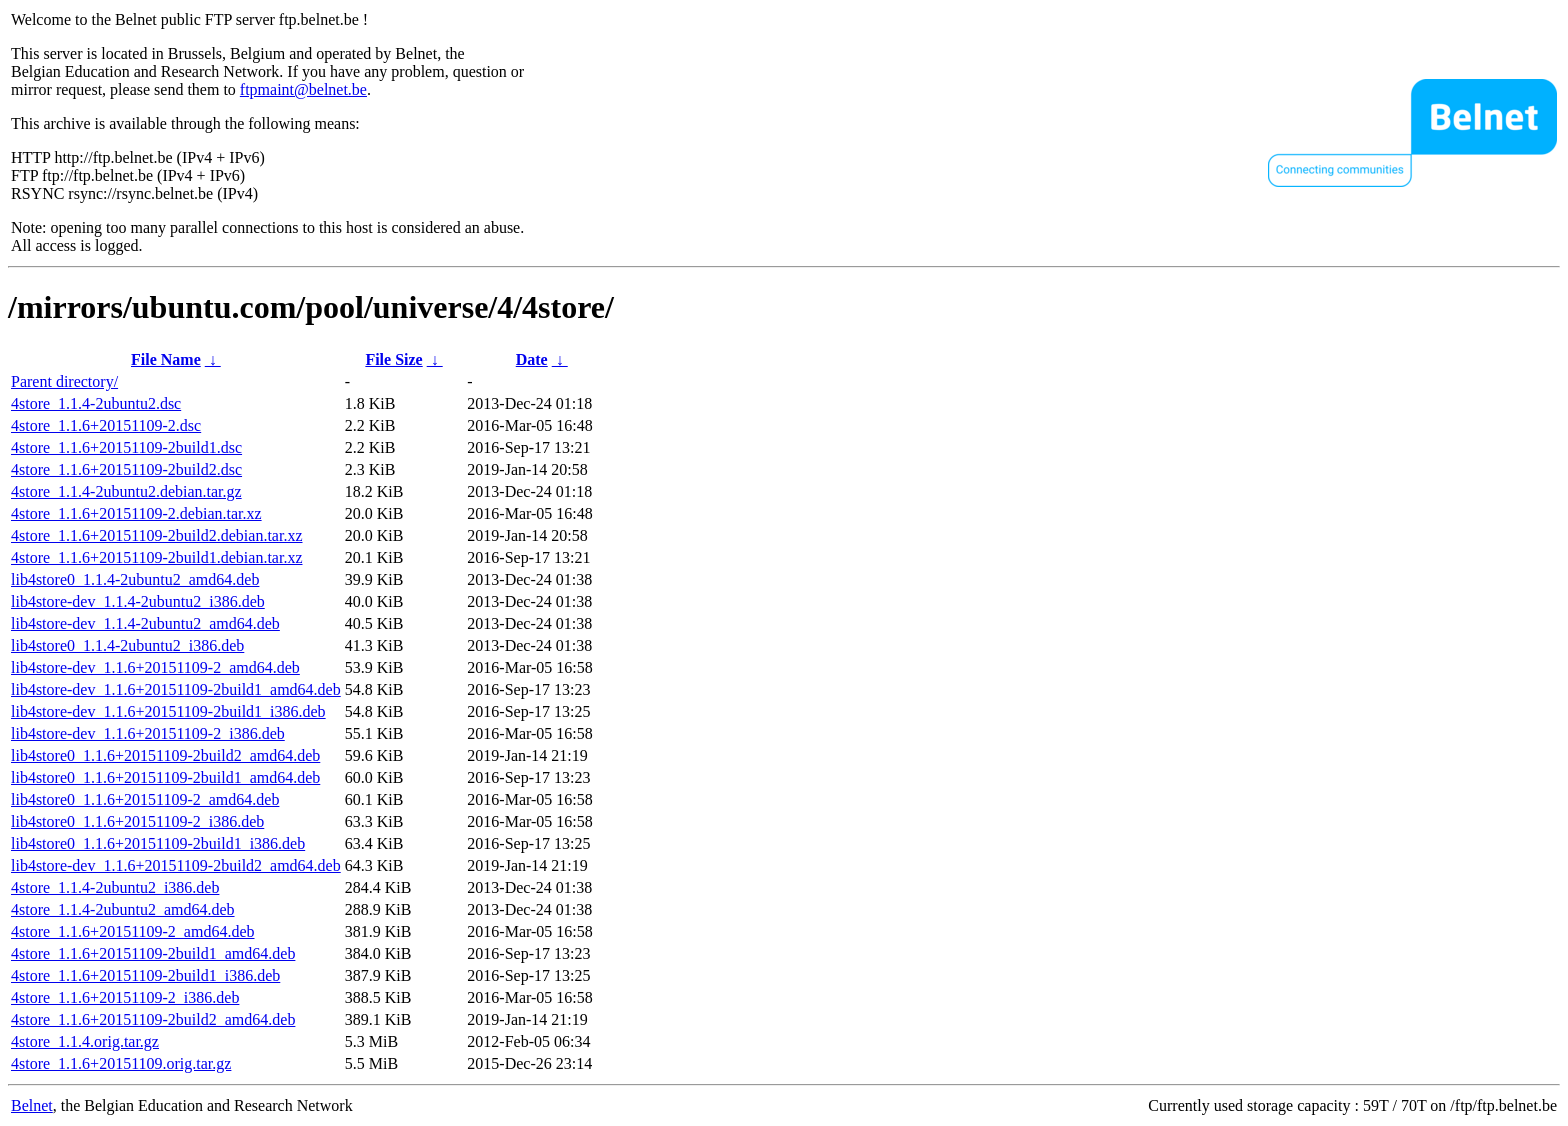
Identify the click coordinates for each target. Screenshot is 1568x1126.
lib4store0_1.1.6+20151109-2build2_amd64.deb (165, 755)
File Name (166, 359)
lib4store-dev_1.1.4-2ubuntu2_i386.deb (138, 601)
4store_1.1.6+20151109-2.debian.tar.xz (136, 513)
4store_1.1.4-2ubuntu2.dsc (96, 403)
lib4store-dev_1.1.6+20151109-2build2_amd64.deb (176, 865)
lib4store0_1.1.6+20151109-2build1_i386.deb (158, 843)
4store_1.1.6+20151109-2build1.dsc (126, 447)
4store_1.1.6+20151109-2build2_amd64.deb (153, 1019)
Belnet (32, 1105)
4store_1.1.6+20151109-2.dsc (106, 425)
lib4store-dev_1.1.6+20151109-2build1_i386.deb (168, 711)
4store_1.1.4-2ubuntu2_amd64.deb (123, 909)
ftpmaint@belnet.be (303, 89)
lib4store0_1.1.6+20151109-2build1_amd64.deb (165, 777)
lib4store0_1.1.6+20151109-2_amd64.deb (145, 799)
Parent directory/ (64, 381)
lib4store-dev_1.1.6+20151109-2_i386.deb (148, 733)
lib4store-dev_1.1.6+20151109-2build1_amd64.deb (176, 689)
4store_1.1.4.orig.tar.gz (85, 1041)
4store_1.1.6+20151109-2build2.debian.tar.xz (157, 535)
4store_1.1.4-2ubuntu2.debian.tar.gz (126, 491)
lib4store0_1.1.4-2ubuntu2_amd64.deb (135, 579)
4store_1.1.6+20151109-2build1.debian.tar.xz (157, 557)
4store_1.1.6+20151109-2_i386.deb (125, 997)
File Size (393, 359)
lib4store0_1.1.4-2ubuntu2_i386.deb (127, 645)
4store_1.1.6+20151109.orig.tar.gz (121, 1063)
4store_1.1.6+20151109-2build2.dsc (126, 469)
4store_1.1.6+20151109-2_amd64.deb (133, 931)
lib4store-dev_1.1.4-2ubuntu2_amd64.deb (145, 623)
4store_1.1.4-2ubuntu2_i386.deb (115, 887)
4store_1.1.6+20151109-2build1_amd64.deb (153, 953)
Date (532, 359)
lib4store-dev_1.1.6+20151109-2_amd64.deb (155, 667)
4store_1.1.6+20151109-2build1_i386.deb (145, 975)
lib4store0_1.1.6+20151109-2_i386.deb (137, 821)
